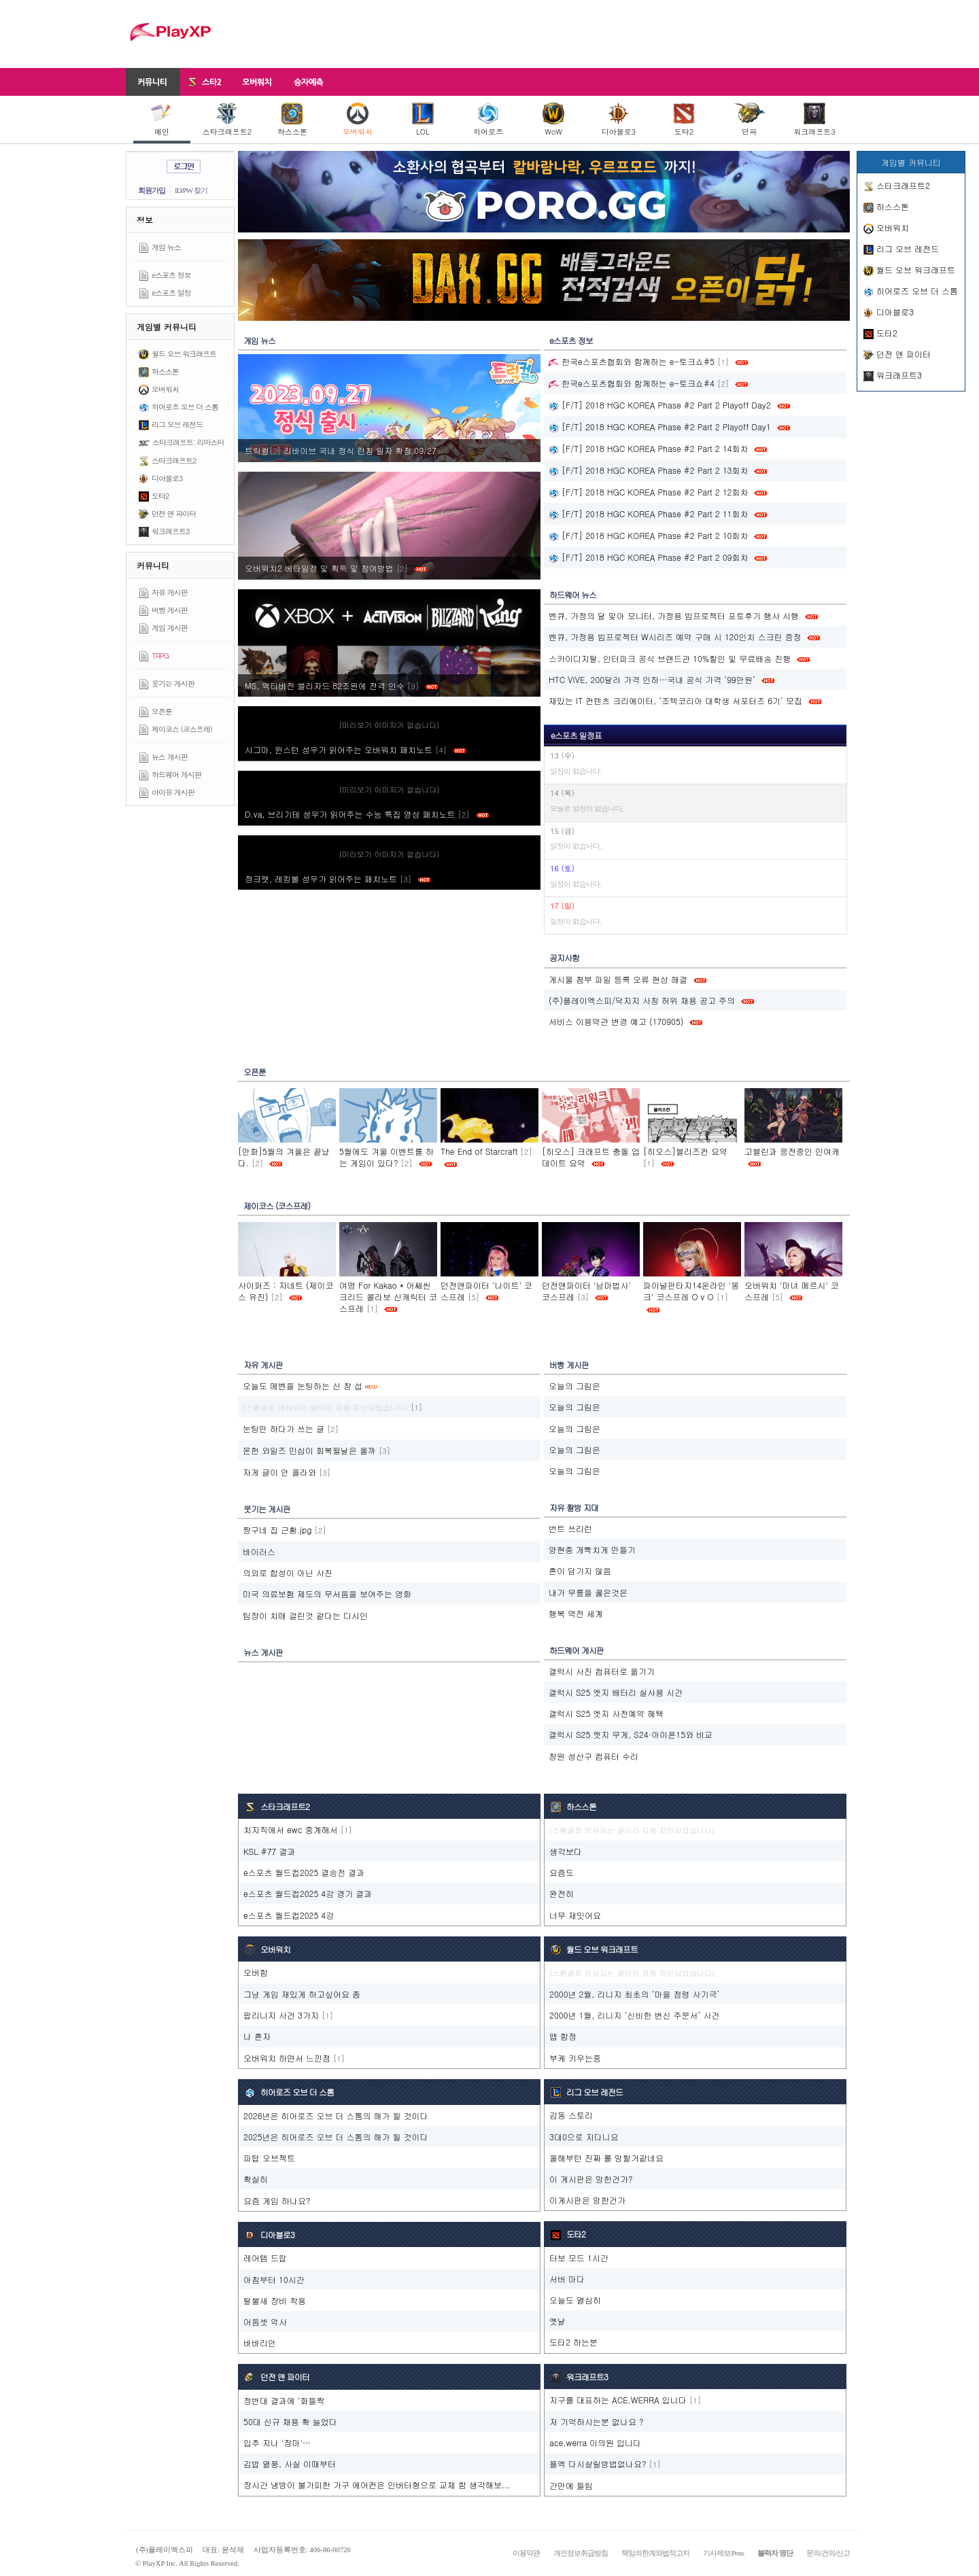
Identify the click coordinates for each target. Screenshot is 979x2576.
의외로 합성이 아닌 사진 (287, 1572)
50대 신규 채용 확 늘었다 (290, 2421)
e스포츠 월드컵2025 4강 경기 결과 (307, 1893)
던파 (750, 120)
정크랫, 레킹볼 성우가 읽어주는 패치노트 (337, 878)
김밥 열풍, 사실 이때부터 (289, 2463)
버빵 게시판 (170, 610)
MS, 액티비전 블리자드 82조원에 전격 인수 (341, 685)
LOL (423, 120)
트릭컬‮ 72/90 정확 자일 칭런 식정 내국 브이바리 (342, 450)
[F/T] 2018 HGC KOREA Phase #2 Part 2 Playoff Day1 (660, 426)
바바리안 (259, 2342)
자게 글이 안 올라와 (279, 1472)
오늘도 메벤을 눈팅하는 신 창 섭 (302, 1385)
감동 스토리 (571, 2115)
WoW (553, 120)
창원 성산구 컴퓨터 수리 (593, 1756)
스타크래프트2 (227, 120)
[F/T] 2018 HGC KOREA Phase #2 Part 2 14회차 (648, 448)
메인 (162, 120)
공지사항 (564, 957)
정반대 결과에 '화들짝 (283, 2400)
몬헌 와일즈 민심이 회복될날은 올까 (309, 1450)
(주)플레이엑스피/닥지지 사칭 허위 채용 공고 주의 (642, 1000)
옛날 (557, 2321)
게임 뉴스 (166, 247)
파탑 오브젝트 (269, 2157)
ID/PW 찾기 (191, 190)
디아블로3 (619, 120)
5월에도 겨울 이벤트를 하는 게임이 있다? (386, 1156)
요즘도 (561, 1872)
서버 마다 (567, 2278)
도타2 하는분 (573, 2342)
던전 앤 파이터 (174, 513)
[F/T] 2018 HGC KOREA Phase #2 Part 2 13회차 (648, 470)
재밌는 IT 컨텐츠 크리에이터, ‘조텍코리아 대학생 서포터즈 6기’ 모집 (675, 700)
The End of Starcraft (479, 1151)
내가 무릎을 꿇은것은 (588, 1592)
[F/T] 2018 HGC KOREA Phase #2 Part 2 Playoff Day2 (660, 405)
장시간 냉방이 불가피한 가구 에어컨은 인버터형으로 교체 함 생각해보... (376, 2484)
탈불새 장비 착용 (274, 2300)
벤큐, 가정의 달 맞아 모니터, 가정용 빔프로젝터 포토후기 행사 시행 (674, 615)
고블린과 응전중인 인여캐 (792, 1151)
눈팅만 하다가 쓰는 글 (283, 1428)
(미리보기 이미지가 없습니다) (389, 725)
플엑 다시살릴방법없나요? (598, 2463)
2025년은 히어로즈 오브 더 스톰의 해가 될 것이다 (335, 2136)
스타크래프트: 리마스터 (188, 442)
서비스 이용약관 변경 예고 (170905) (616, 1021)
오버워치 (358, 120)
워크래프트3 (814, 120)
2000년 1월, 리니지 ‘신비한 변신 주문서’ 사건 (634, 2015)
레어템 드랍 (265, 2257)
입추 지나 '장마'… (277, 2442)
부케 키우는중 (575, 2058)
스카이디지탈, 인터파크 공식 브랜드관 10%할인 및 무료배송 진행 (670, 658)
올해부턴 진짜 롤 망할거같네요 (606, 2157)
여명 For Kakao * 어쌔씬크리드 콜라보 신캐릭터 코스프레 (388, 1296)
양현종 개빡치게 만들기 (592, 1549)
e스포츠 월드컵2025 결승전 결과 (303, 1872)
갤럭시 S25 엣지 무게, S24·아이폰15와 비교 (630, 1734)
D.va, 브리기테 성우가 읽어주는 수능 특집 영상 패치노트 (367, 814)
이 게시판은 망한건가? (591, 2179)
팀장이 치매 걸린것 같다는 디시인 (305, 1615)
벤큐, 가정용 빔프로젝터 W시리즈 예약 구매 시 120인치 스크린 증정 (675, 636)
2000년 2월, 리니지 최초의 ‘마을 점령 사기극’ (634, 1994)
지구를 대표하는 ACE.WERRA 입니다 (618, 2399)
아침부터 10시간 (274, 2279)
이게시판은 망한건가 (587, 2200)
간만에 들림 (571, 2485)
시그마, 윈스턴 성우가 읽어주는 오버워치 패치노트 (355, 749)
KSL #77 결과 (269, 1851)
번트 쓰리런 (570, 1528)
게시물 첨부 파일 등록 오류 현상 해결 (618, 979)
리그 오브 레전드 (177, 424)
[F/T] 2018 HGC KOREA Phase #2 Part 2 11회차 (648, 513)
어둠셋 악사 (265, 2321)
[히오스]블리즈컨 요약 (685, 1151)
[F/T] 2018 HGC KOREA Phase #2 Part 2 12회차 (648, 492)
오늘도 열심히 (575, 2299)
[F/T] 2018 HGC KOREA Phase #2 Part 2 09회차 (648, 557)
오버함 (255, 1972)
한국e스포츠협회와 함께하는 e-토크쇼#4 (632, 383)
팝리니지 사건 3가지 (281, 2015)
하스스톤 (292, 120)
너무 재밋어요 (575, 1915)
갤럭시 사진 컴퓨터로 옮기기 (602, 1671)
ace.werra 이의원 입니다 (595, 2442)
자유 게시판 (170, 592)
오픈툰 (162, 711)
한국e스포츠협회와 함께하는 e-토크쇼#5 (632, 361)
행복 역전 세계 (576, 1613)
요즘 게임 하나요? (277, 2200)
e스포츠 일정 (171, 293)
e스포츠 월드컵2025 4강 (288, 1915)
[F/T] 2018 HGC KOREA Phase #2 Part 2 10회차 (648, 535)
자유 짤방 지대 (573, 1507)
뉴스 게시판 (170, 757)
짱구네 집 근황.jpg (277, 1529)
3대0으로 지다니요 (584, 2136)
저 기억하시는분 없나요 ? (596, 2421)
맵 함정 (563, 2036)
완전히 (561, 1893)
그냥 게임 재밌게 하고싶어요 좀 (301, 1994)
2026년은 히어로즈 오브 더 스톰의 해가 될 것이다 (335, 2115)
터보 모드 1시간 (578, 2257)
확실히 (255, 2179)
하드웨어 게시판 (176, 774)
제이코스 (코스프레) (182, 729)
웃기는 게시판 (173, 683)
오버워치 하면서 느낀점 (286, 2058)
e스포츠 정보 (171, 275)
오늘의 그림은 (574, 1385)
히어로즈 (488, 120)
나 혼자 (257, 2036)
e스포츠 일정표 (576, 735)
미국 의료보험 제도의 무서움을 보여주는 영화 (327, 1593)
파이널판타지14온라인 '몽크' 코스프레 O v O (691, 1290)
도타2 (683, 120)
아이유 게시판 (173, 792)
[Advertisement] (602, 34)
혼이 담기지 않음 (580, 1570)
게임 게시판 (170, 628)
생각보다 (565, 1851)
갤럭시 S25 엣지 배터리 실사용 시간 (616, 1692)
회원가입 (151, 190)
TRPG (160, 655)
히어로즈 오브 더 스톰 (185, 407)
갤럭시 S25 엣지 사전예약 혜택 (606, 1713)
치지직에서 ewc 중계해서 (290, 1829)
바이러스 (259, 1551)
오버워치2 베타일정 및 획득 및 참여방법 (336, 568)
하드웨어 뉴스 (572, 594)
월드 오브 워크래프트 (184, 354)
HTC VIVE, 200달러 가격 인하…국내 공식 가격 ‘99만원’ (652, 679)
